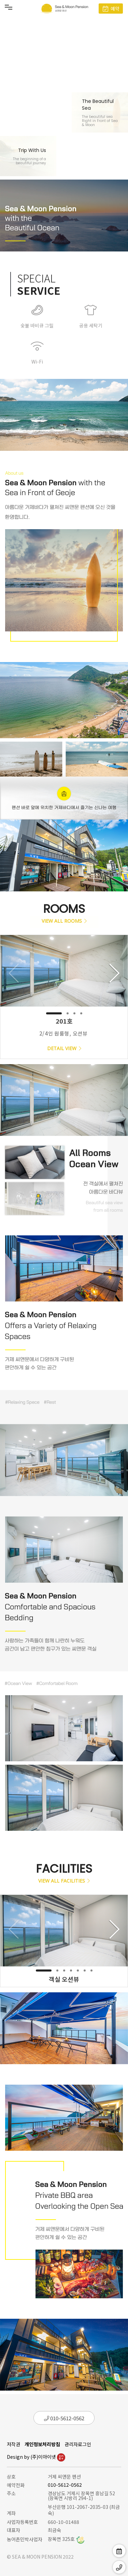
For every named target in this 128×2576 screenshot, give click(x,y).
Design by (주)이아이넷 (36, 2456)
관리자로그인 (78, 2444)
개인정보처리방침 (42, 2444)
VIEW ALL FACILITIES (64, 1880)
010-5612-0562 (64, 2418)
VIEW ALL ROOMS (64, 921)
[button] (54, 1013)
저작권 (13, 2444)
